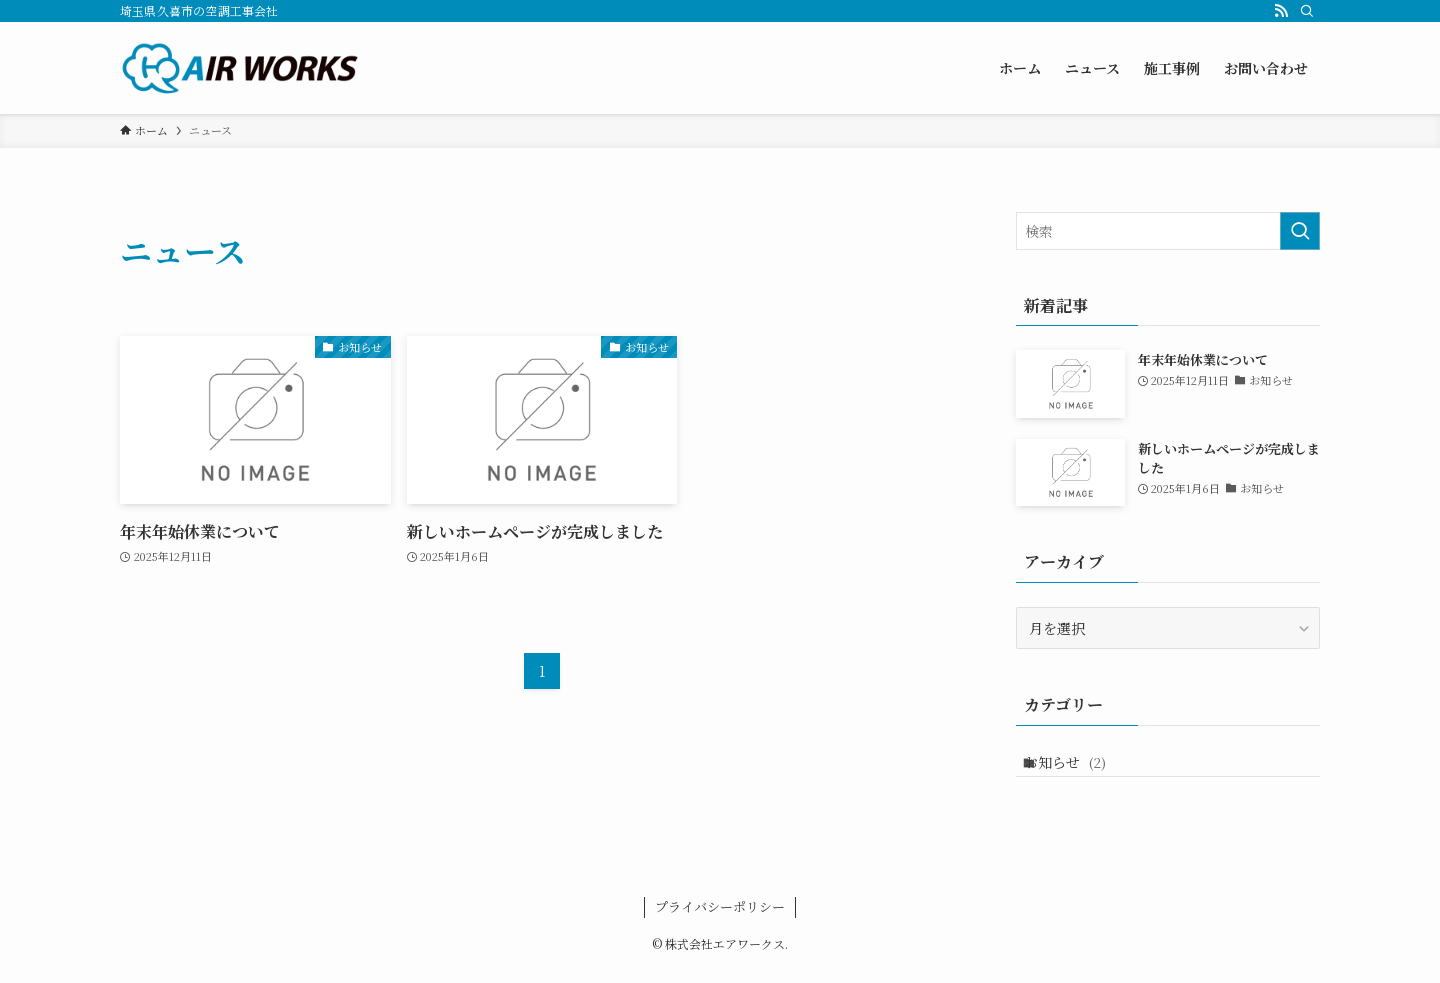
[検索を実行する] (1300, 231)
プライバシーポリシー (720, 920)
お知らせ (1082, 769)
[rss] (1281, 11)
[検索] (1307, 11)
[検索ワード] (1168, 231)
